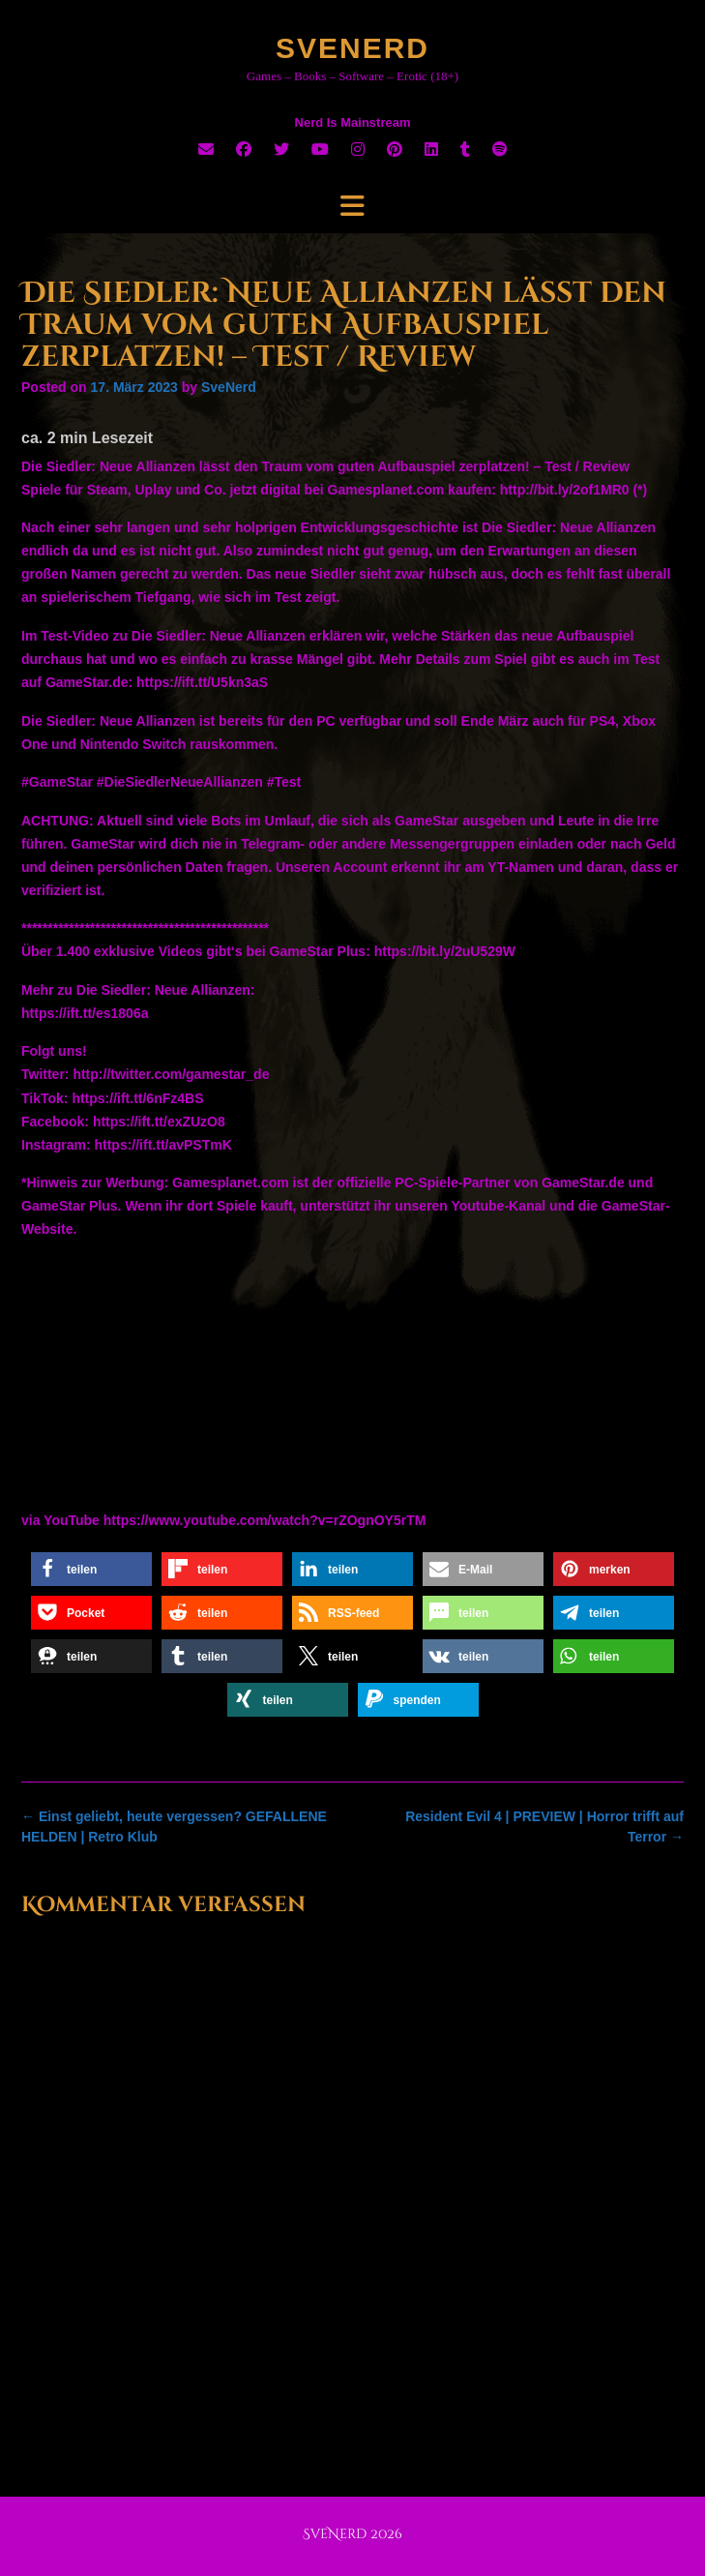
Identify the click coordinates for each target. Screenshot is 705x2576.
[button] (91, 1569)
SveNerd (352, 48)
